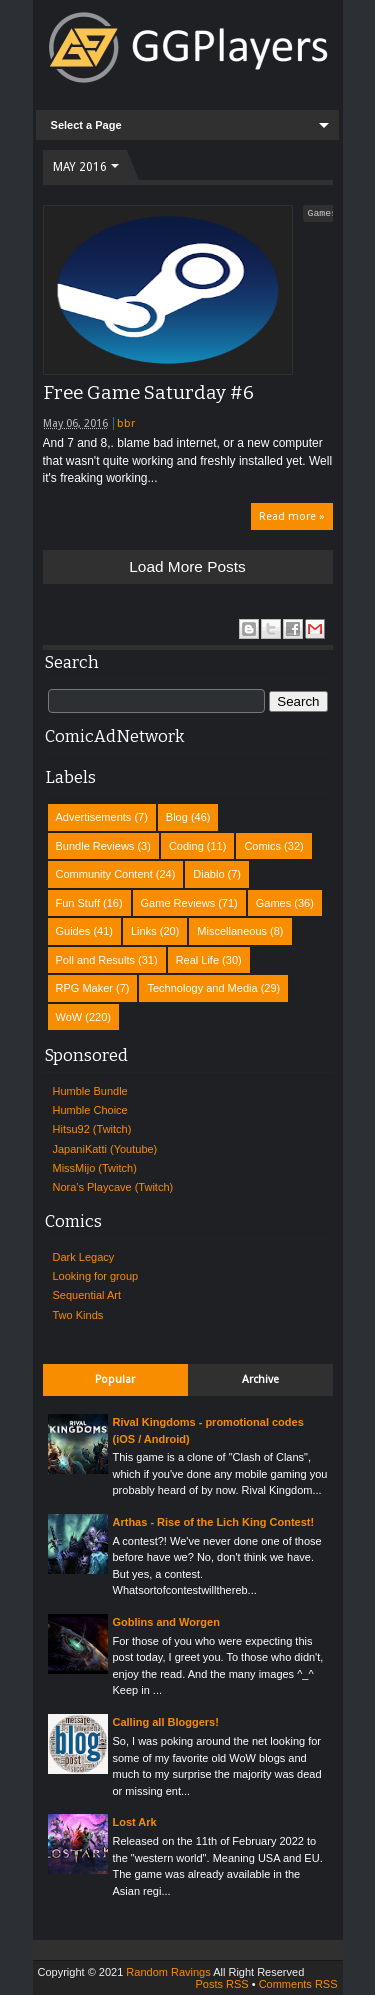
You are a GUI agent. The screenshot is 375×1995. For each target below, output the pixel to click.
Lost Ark (135, 1822)
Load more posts (187, 566)
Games (323, 213)
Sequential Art (87, 1295)
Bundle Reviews (95, 846)
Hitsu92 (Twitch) (92, 1129)
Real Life (197, 960)
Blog (177, 817)
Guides (73, 931)
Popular (115, 1379)
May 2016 (80, 167)
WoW (69, 1017)
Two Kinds (78, 1315)
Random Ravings (168, 1972)
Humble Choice (90, 1110)
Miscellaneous (232, 931)
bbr (126, 423)
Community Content (104, 874)
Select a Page (86, 125)
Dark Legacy (84, 1257)
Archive (260, 1379)
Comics (262, 846)
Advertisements (94, 817)
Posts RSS (221, 1984)
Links (144, 931)
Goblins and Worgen (166, 1622)
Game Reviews (178, 903)
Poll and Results (96, 960)
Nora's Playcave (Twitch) (113, 1187)
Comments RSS (298, 1984)
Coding (186, 846)
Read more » (292, 516)
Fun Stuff (78, 903)
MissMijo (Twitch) (95, 1168)
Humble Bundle (90, 1091)
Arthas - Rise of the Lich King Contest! (214, 1522)
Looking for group (96, 1276)
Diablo (208, 874)
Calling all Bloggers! (166, 1722)
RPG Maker (84, 988)
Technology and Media (202, 988)
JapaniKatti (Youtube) (105, 1149)
